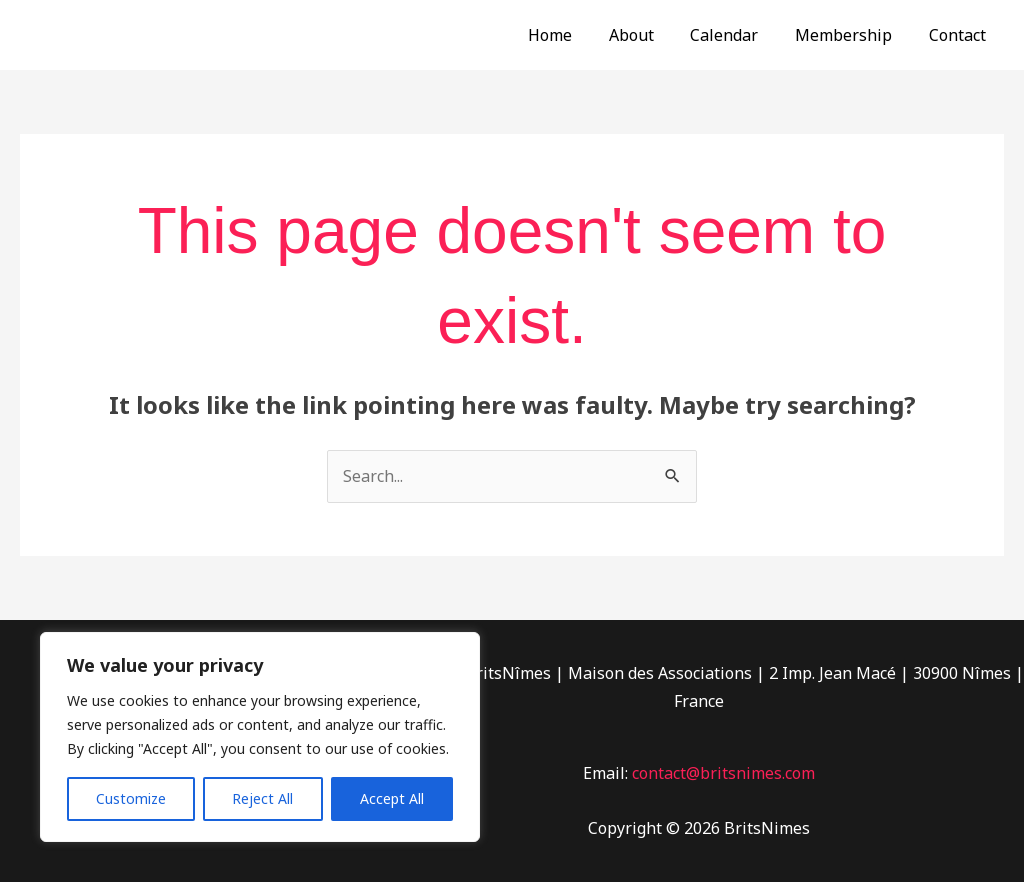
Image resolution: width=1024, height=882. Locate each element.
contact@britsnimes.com (723, 773)
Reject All (262, 798)
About (647, 35)
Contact (959, 35)
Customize (131, 798)
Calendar (736, 35)
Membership (850, 35)
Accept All (392, 798)
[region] (260, 737)
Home (571, 35)
